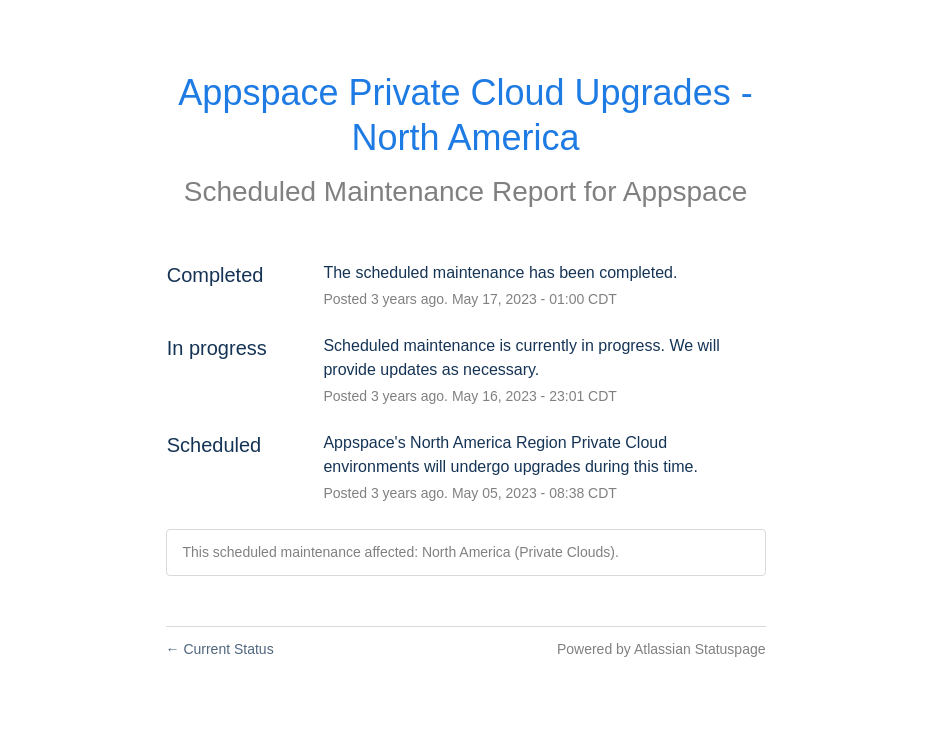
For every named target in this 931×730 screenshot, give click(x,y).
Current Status (220, 649)
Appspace (685, 191)
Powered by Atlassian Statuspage (661, 649)
